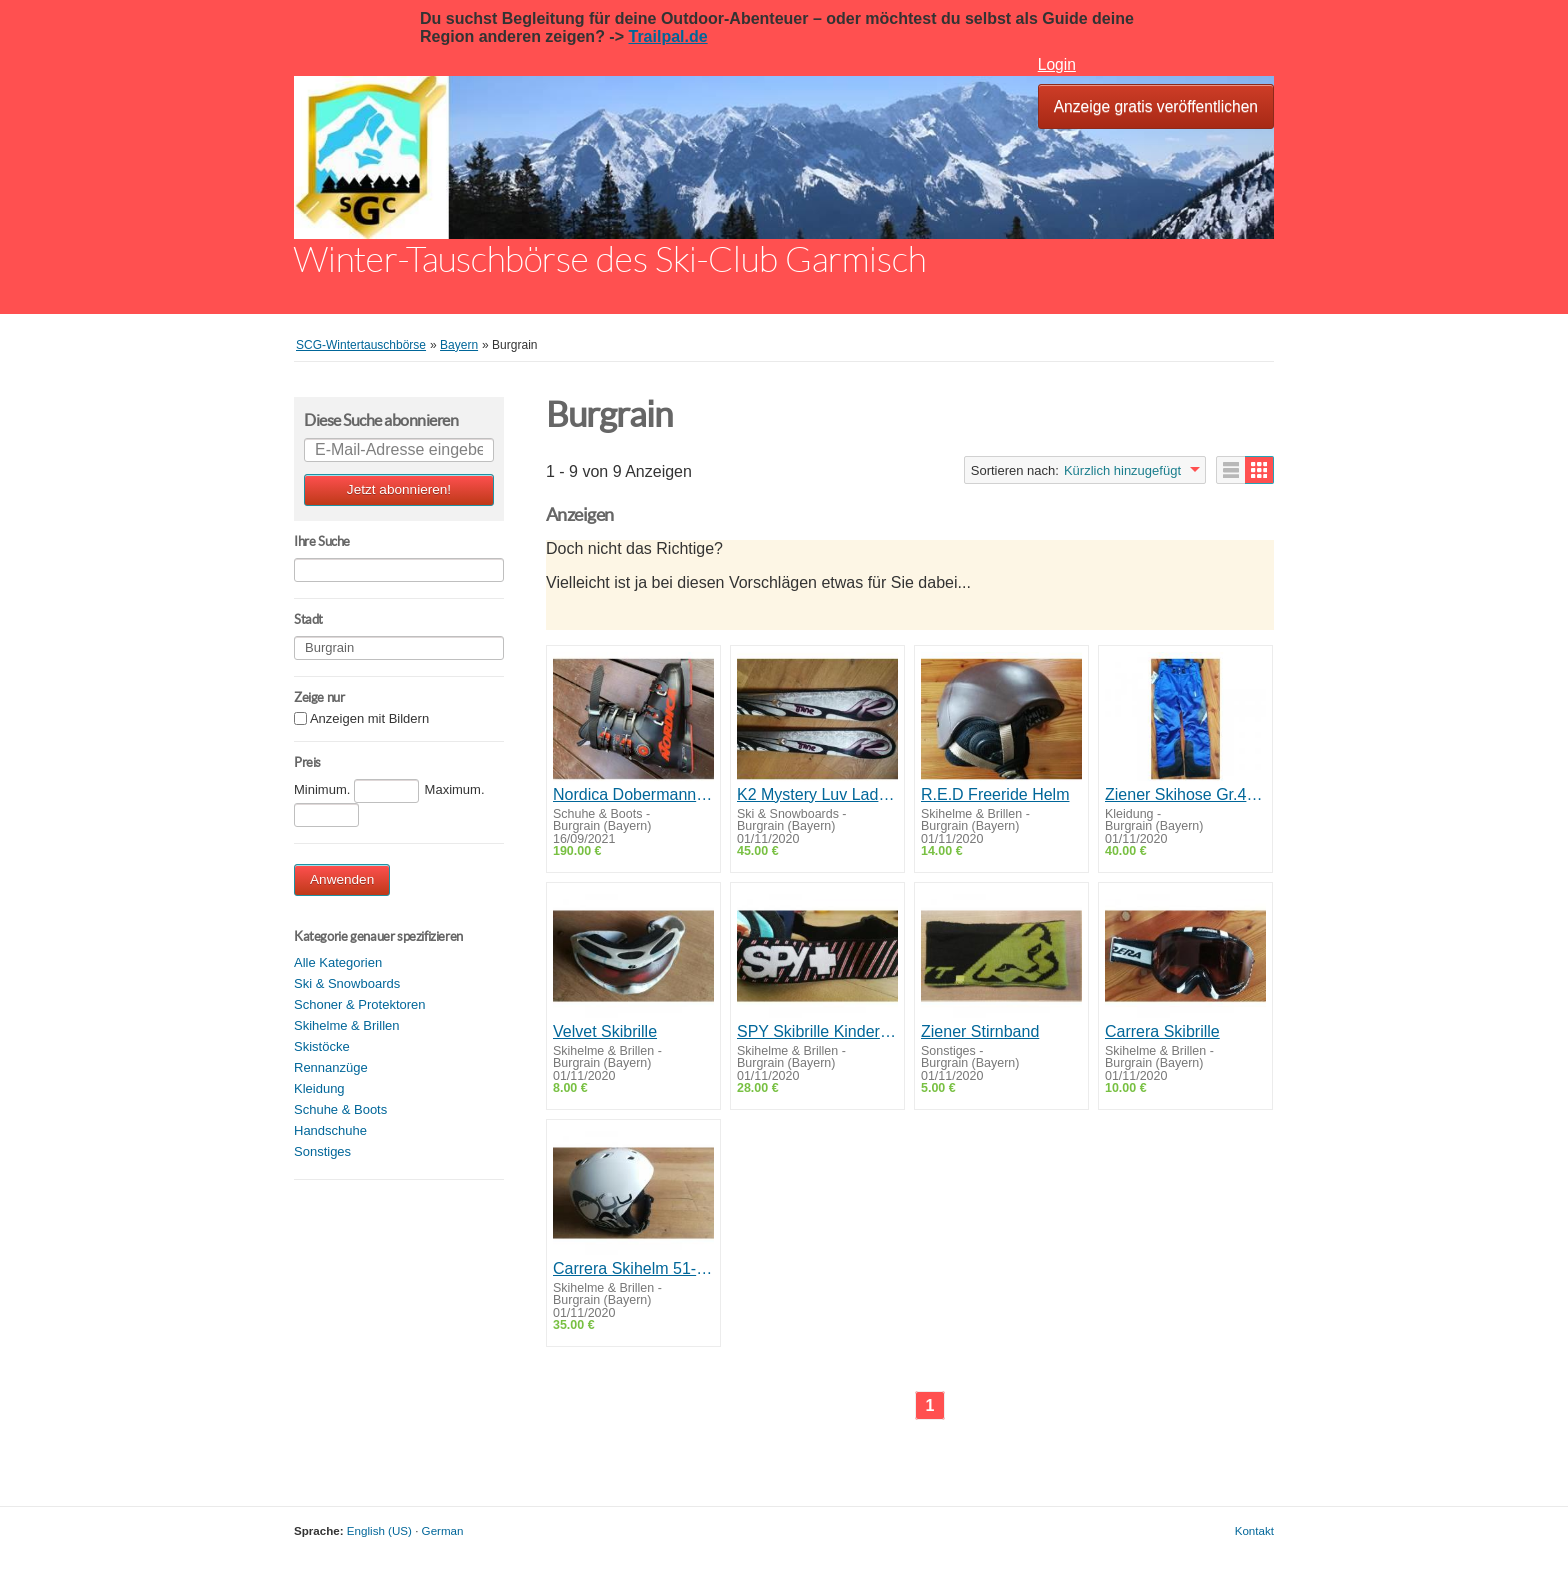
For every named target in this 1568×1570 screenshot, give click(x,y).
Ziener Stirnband (980, 1031)
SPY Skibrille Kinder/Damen (817, 1031)
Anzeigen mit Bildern (369, 719)
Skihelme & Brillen (347, 1025)
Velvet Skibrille (605, 1031)
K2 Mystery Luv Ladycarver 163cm (817, 794)
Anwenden (342, 879)
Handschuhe (330, 1130)
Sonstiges (322, 1151)
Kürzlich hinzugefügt (1122, 470)
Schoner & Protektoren (360, 1004)
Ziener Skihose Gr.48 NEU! (1185, 794)
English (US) (379, 1530)
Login (1057, 64)
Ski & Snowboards (347, 983)
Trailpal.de (667, 36)
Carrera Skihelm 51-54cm (633, 1268)
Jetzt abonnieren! (399, 489)
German (443, 1530)
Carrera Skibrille (1162, 1031)
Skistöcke (322, 1046)
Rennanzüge (331, 1067)
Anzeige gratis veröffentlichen (1156, 106)
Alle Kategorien (338, 962)
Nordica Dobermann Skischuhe (633, 794)
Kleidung (319, 1088)
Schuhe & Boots (340, 1109)
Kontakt (1254, 1530)
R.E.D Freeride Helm (995, 794)
